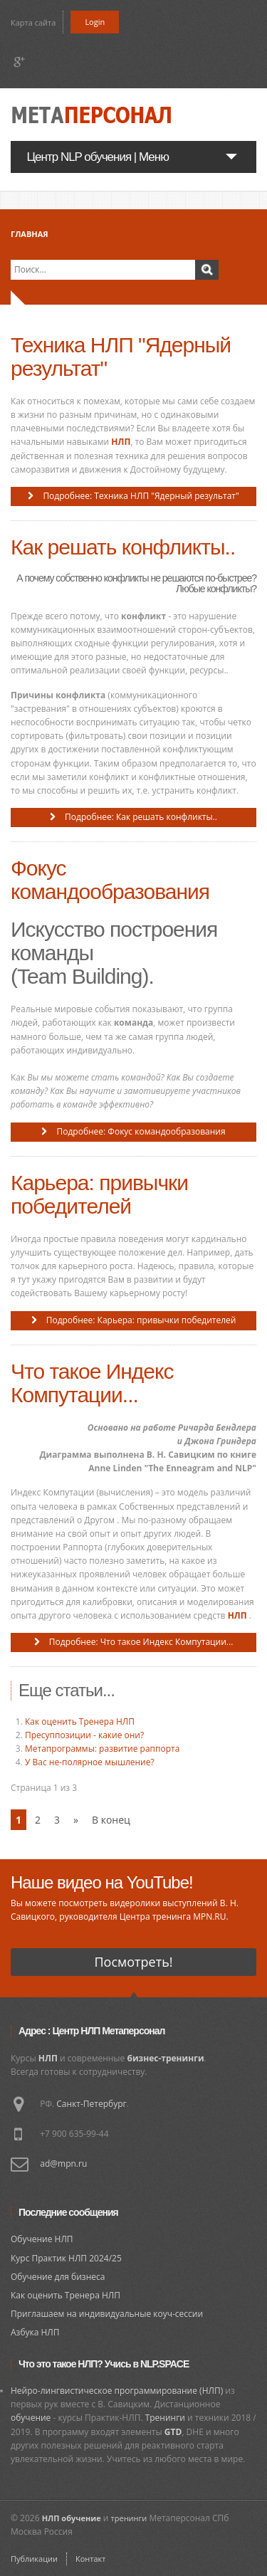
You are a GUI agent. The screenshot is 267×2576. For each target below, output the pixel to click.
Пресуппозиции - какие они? (84, 1735)
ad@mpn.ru (63, 2163)
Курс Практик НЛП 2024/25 (66, 2258)
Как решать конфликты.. (123, 547)
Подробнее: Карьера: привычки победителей (140, 1320)
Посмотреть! (133, 1961)
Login (95, 21)
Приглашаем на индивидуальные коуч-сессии (107, 2314)
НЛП (120, 442)
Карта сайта (33, 22)
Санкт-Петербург (91, 2104)
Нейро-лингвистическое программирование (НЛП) (117, 2391)
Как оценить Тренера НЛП (80, 1721)
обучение (31, 2418)
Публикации (34, 2558)
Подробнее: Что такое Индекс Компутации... (140, 1642)
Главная (29, 233)
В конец (111, 1819)
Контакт (90, 2558)
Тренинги (165, 2418)
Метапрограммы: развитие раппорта (102, 1748)
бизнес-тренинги (165, 2058)
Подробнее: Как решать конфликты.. (140, 817)
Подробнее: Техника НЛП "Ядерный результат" (140, 496)
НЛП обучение (71, 2518)
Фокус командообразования (110, 879)
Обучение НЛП (42, 2239)
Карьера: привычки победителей (99, 1194)
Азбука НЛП (35, 2332)
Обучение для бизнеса (58, 2277)
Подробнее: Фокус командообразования (139, 1131)
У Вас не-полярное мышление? (90, 1762)
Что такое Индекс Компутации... (92, 1383)
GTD (173, 2432)
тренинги (129, 2518)
